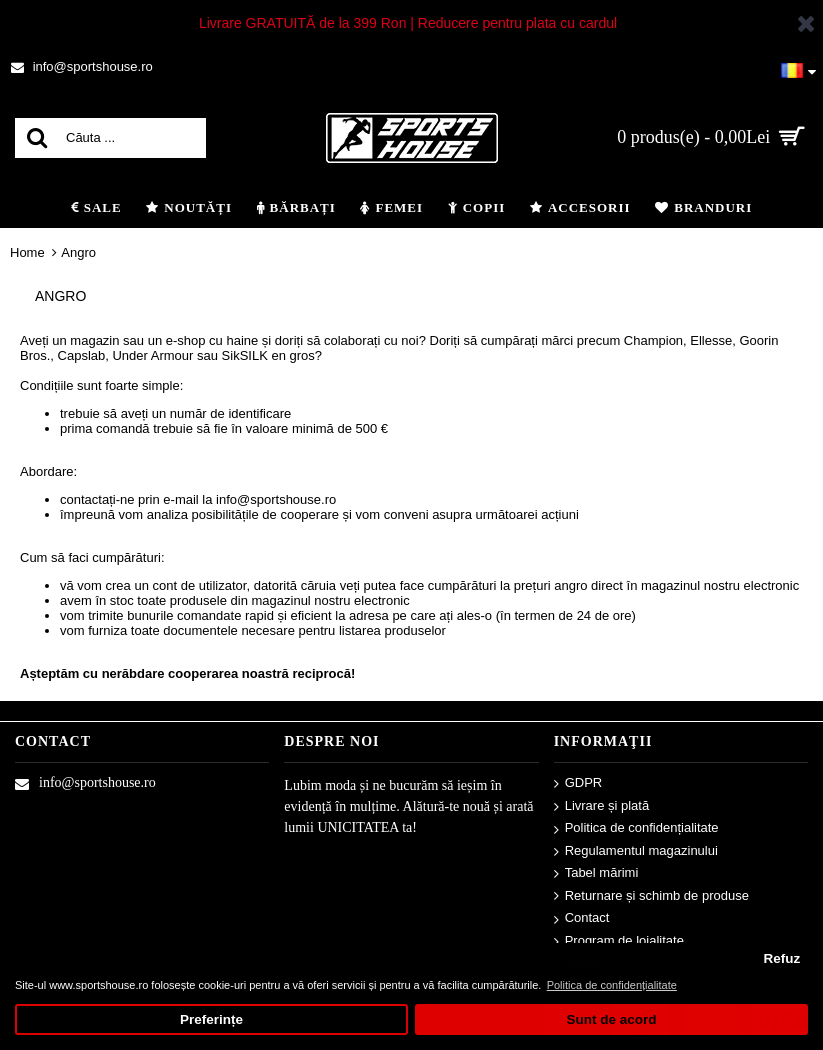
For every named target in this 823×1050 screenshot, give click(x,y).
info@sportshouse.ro (85, 783)
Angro (78, 252)
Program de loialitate (619, 941)
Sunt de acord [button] (611, 1019)
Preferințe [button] (211, 1019)
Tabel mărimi (596, 873)
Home (27, 252)
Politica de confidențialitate (636, 828)
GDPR (578, 783)
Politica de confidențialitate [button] (612, 985)
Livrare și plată (602, 806)
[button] (798, 67)
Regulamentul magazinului (636, 851)
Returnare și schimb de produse (651, 896)
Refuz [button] (781, 958)
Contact (582, 918)
